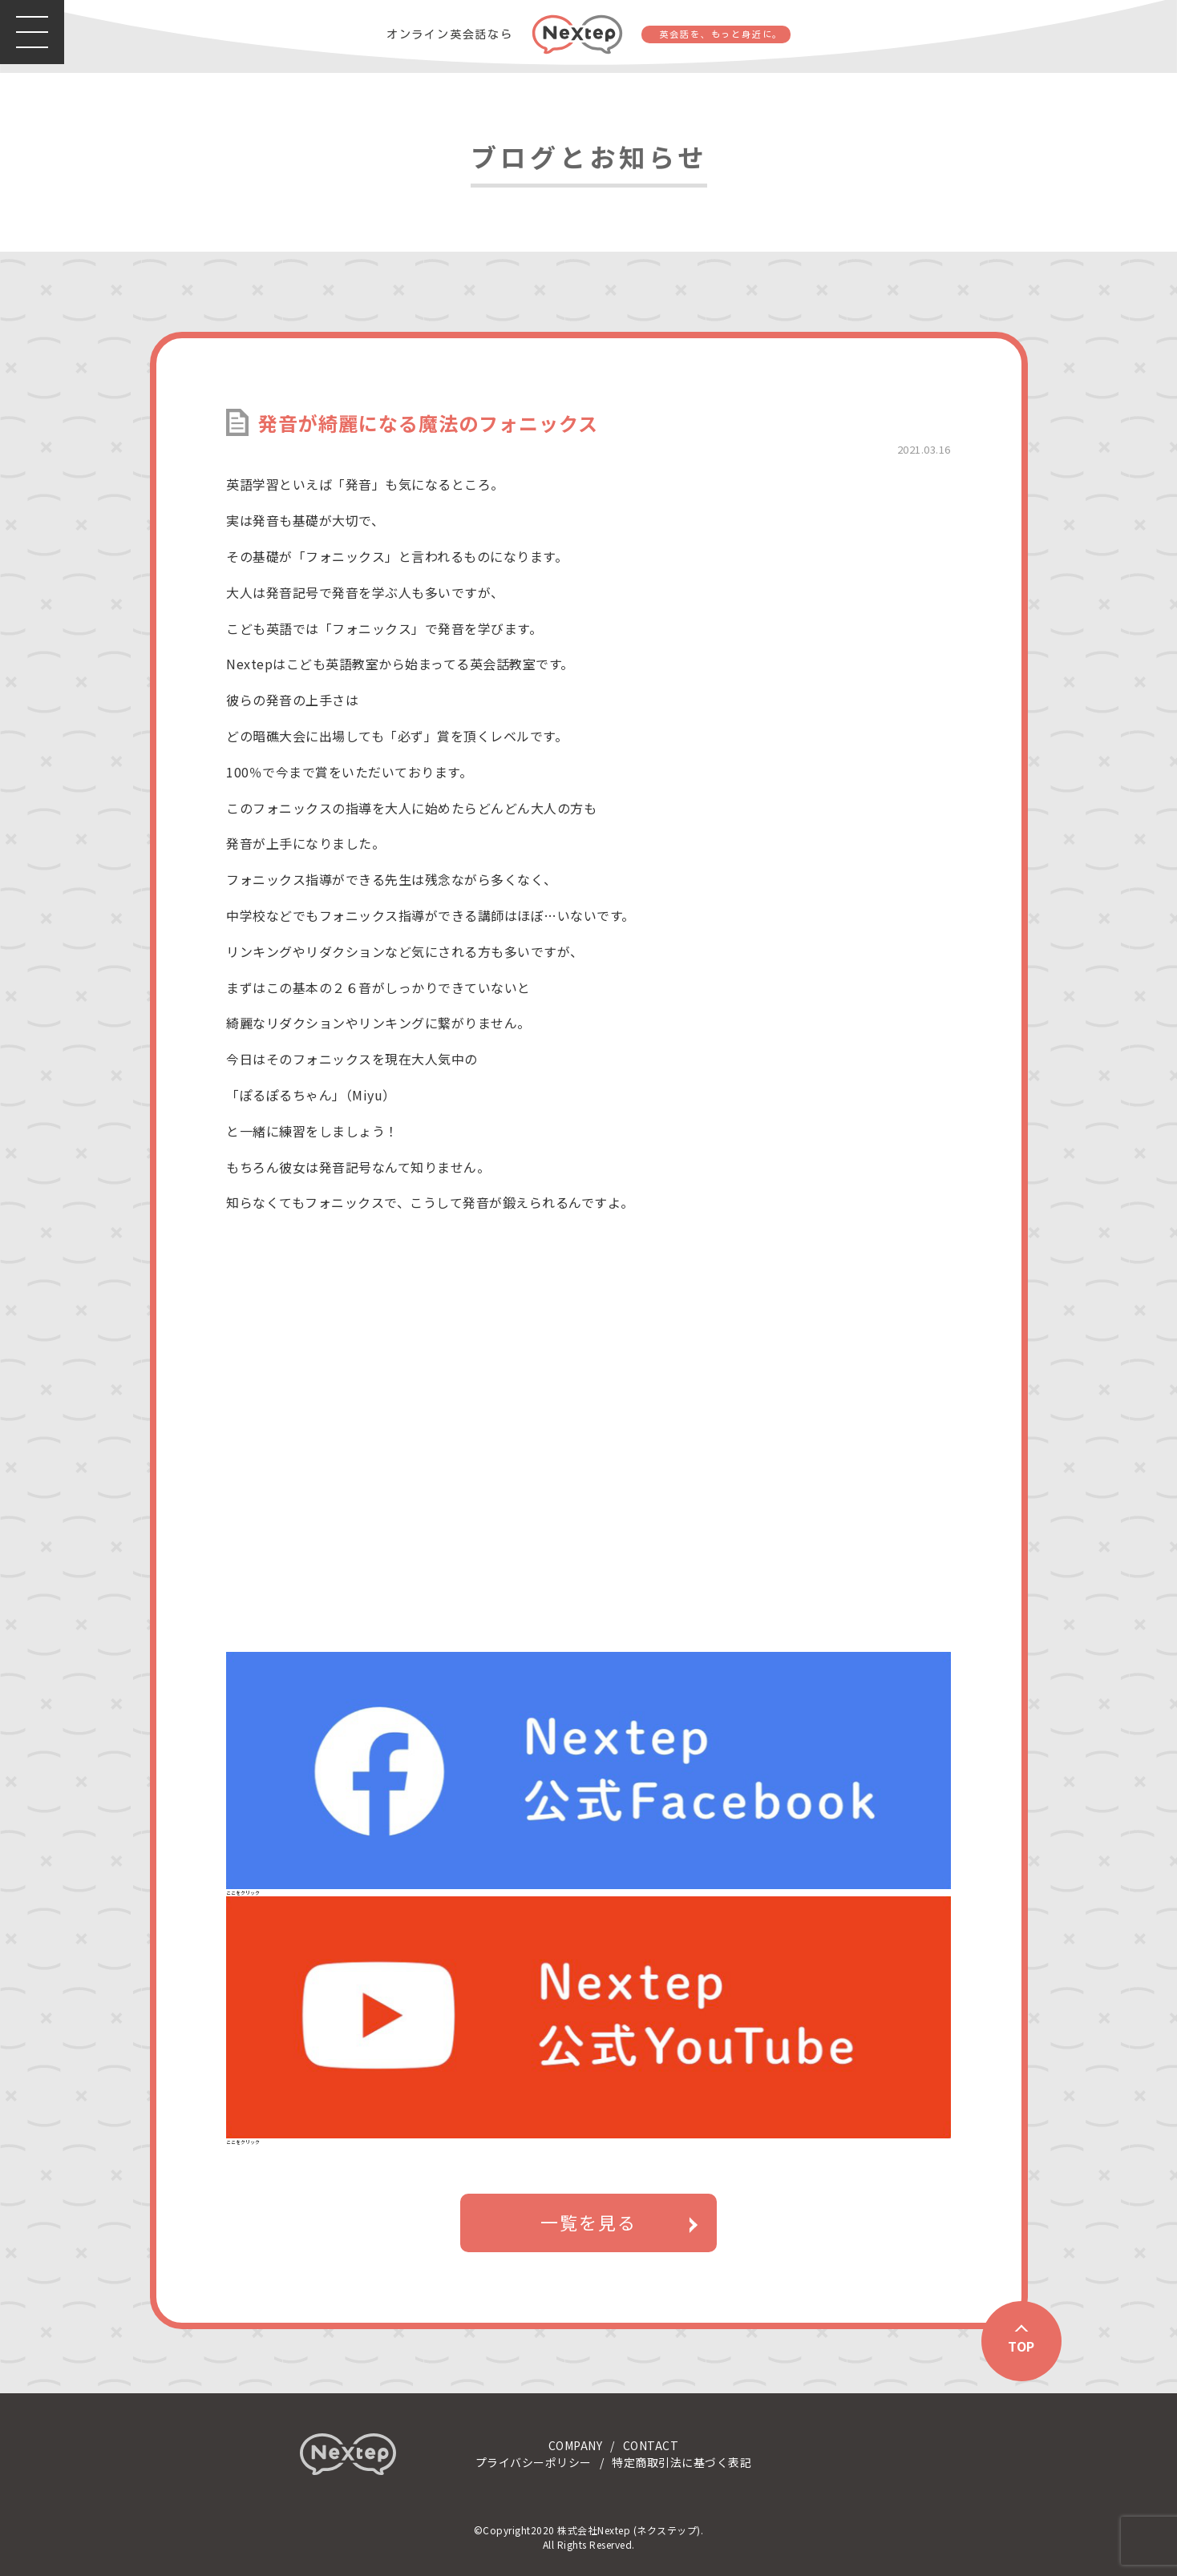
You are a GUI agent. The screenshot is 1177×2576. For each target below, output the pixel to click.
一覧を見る (588, 2222)
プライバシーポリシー (533, 2462)
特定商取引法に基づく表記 (681, 2462)
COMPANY (575, 2445)
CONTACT (651, 2445)
